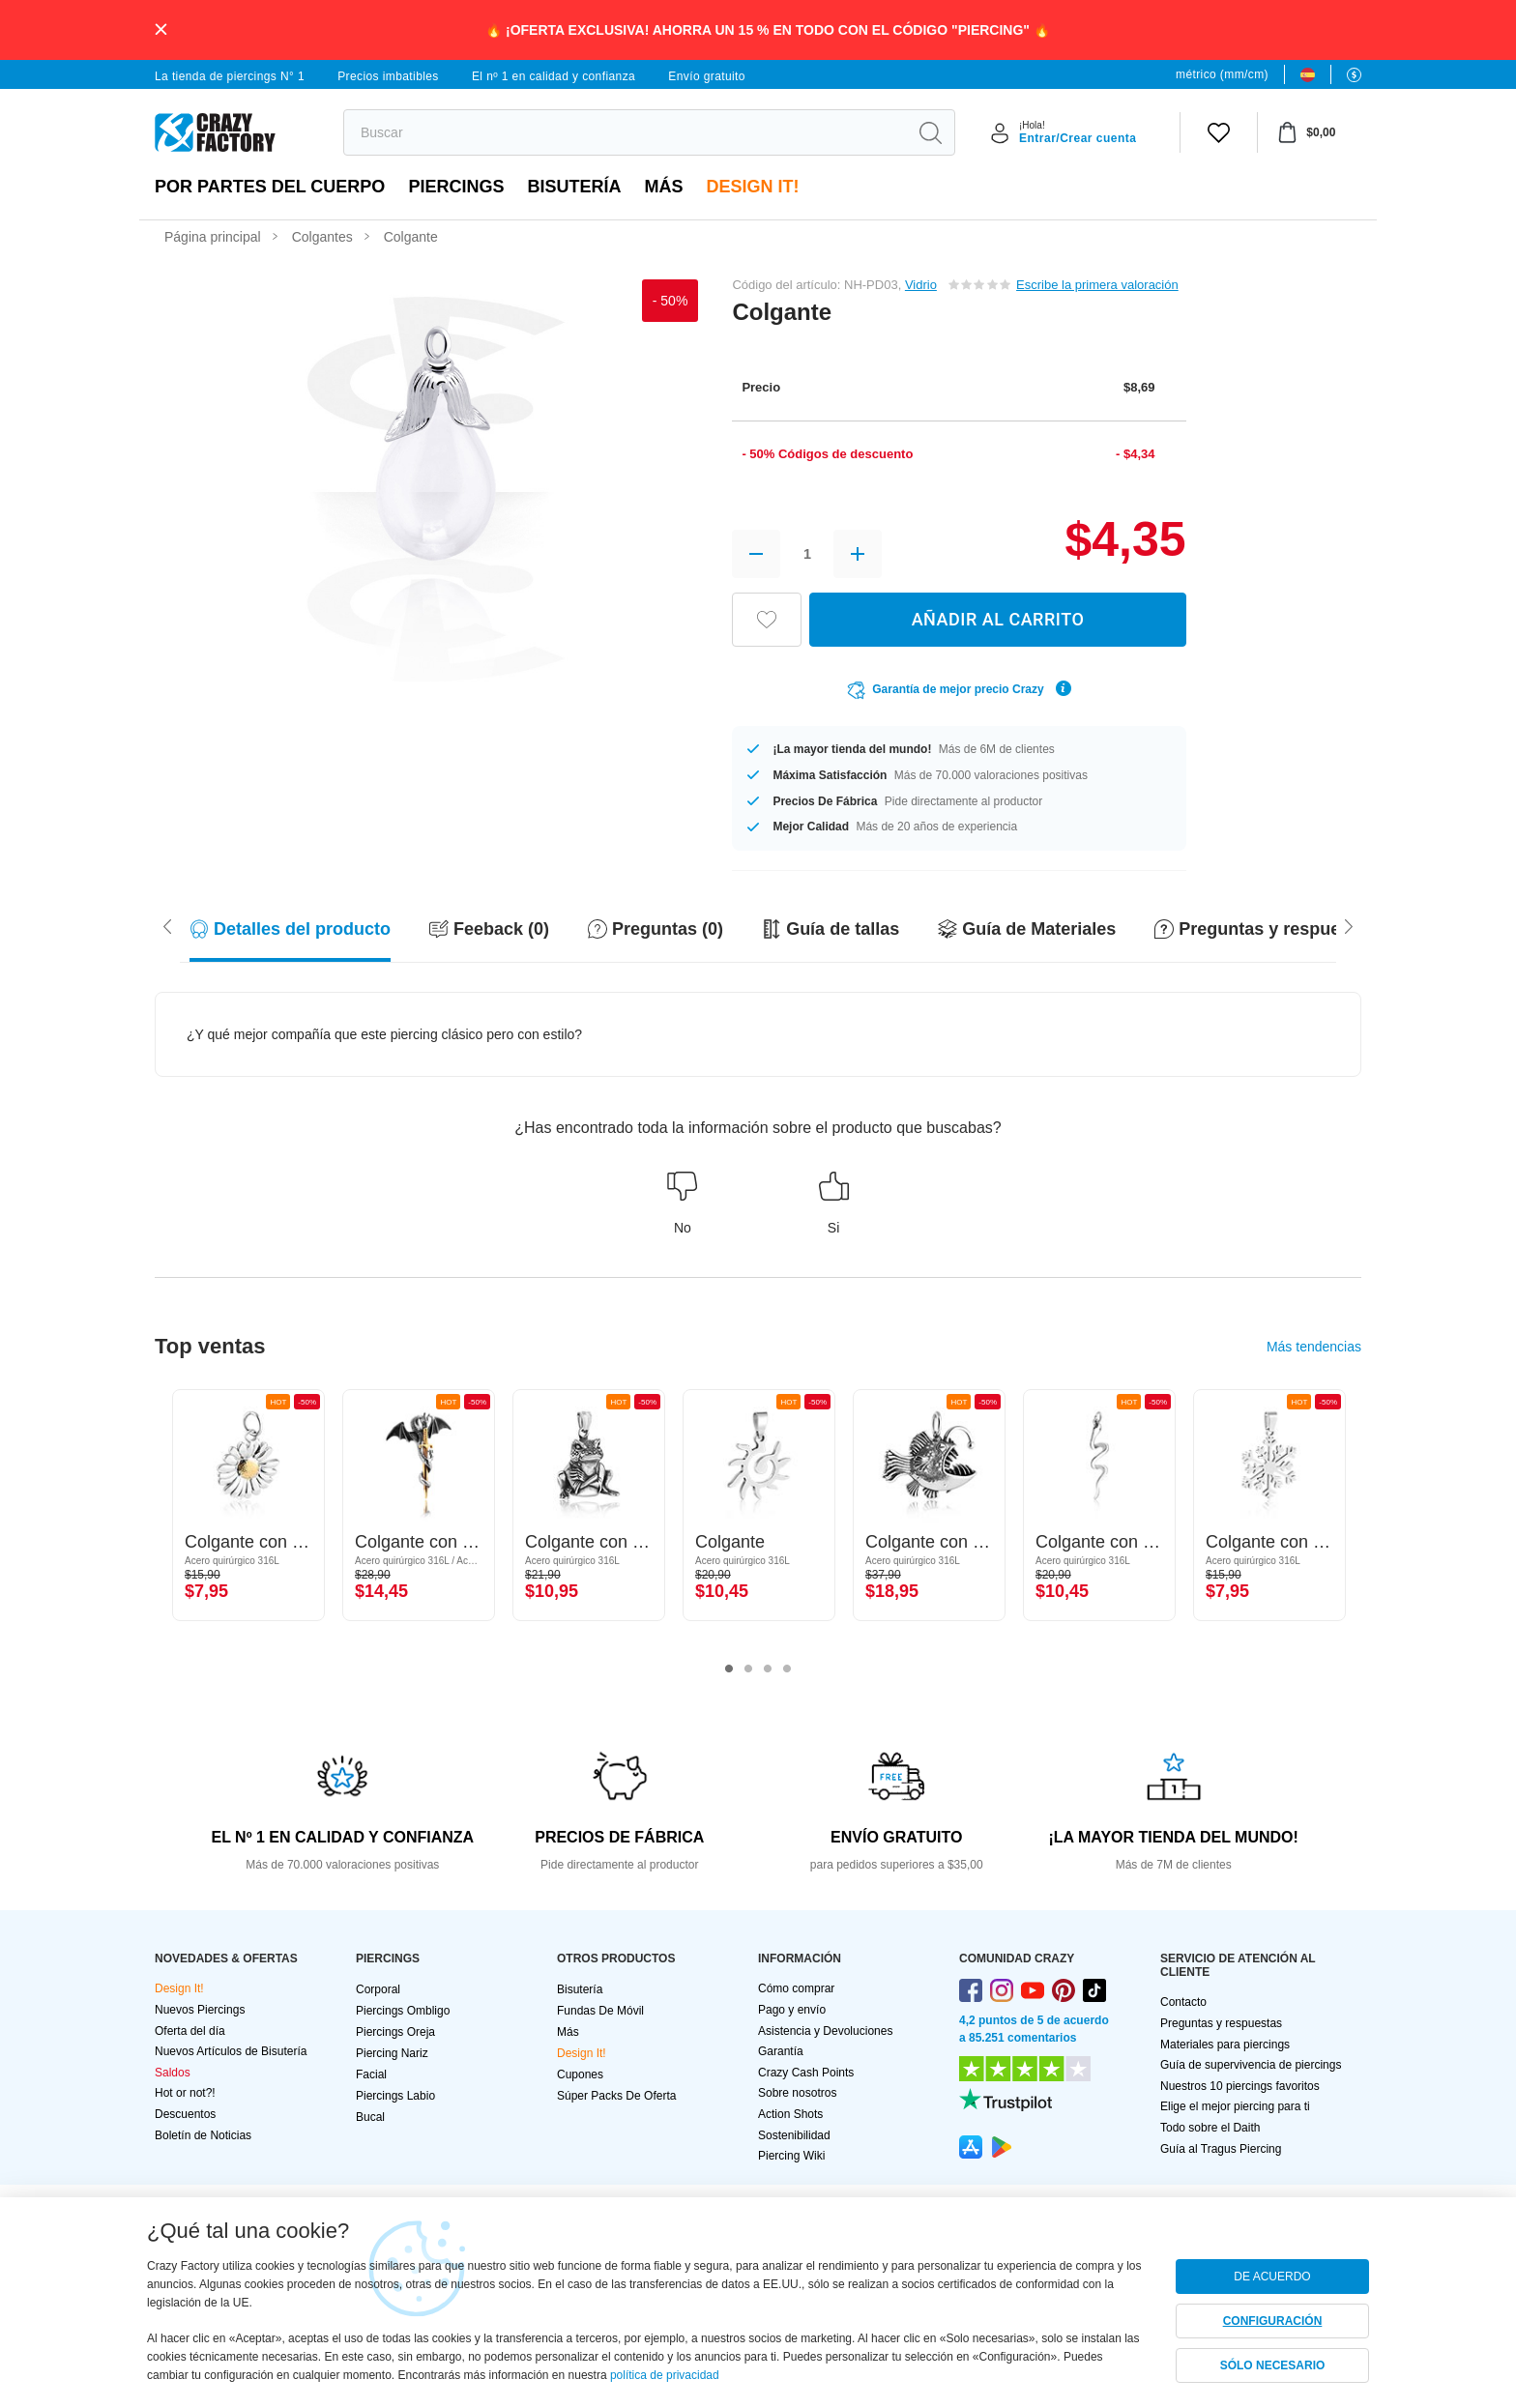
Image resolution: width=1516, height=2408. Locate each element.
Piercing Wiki (791, 2155)
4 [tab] (787, 1669)
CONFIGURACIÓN (1273, 2321)
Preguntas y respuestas (1221, 2023)
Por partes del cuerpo (270, 186)
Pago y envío (792, 2009)
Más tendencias (1314, 1346)
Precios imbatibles (388, 76)
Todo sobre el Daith (1210, 2127)
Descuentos (185, 2114)
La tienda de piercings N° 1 (230, 76)
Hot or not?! (185, 2093)
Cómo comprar (796, 1988)
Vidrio (921, 284)
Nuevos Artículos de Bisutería (230, 2051)
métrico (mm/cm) (1222, 74)
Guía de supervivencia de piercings (1250, 2065)
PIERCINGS (456, 186)
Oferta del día (190, 2031)
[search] (625, 132)
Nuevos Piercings (200, 2009)
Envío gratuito (706, 76)
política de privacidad (664, 2375)
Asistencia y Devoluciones (825, 2031)
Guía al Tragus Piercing (1220, 2149)
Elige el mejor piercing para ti (1235, 2106)
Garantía (780, 2051)
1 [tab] (729, 1669)
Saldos (172, 2072)
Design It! (752, 186)
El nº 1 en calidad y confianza (553, 76)
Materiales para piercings (1225, 2044)
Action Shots (790, 2114)
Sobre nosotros (797, 2093)
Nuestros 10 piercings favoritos (1240, 2086)
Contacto (1183, 2002)
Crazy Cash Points (806, 2072)
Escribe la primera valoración (1097, 284)
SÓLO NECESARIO (1273, 2365)
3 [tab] (767, 1669)
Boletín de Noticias (203, 2135)
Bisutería (574, 186)
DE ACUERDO (1272, 2276)
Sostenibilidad (794, 2135)
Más (663, 186)
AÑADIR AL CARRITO (998, 619)
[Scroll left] (1348, 925)
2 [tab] (748, 1669)
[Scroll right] (167, 925)
